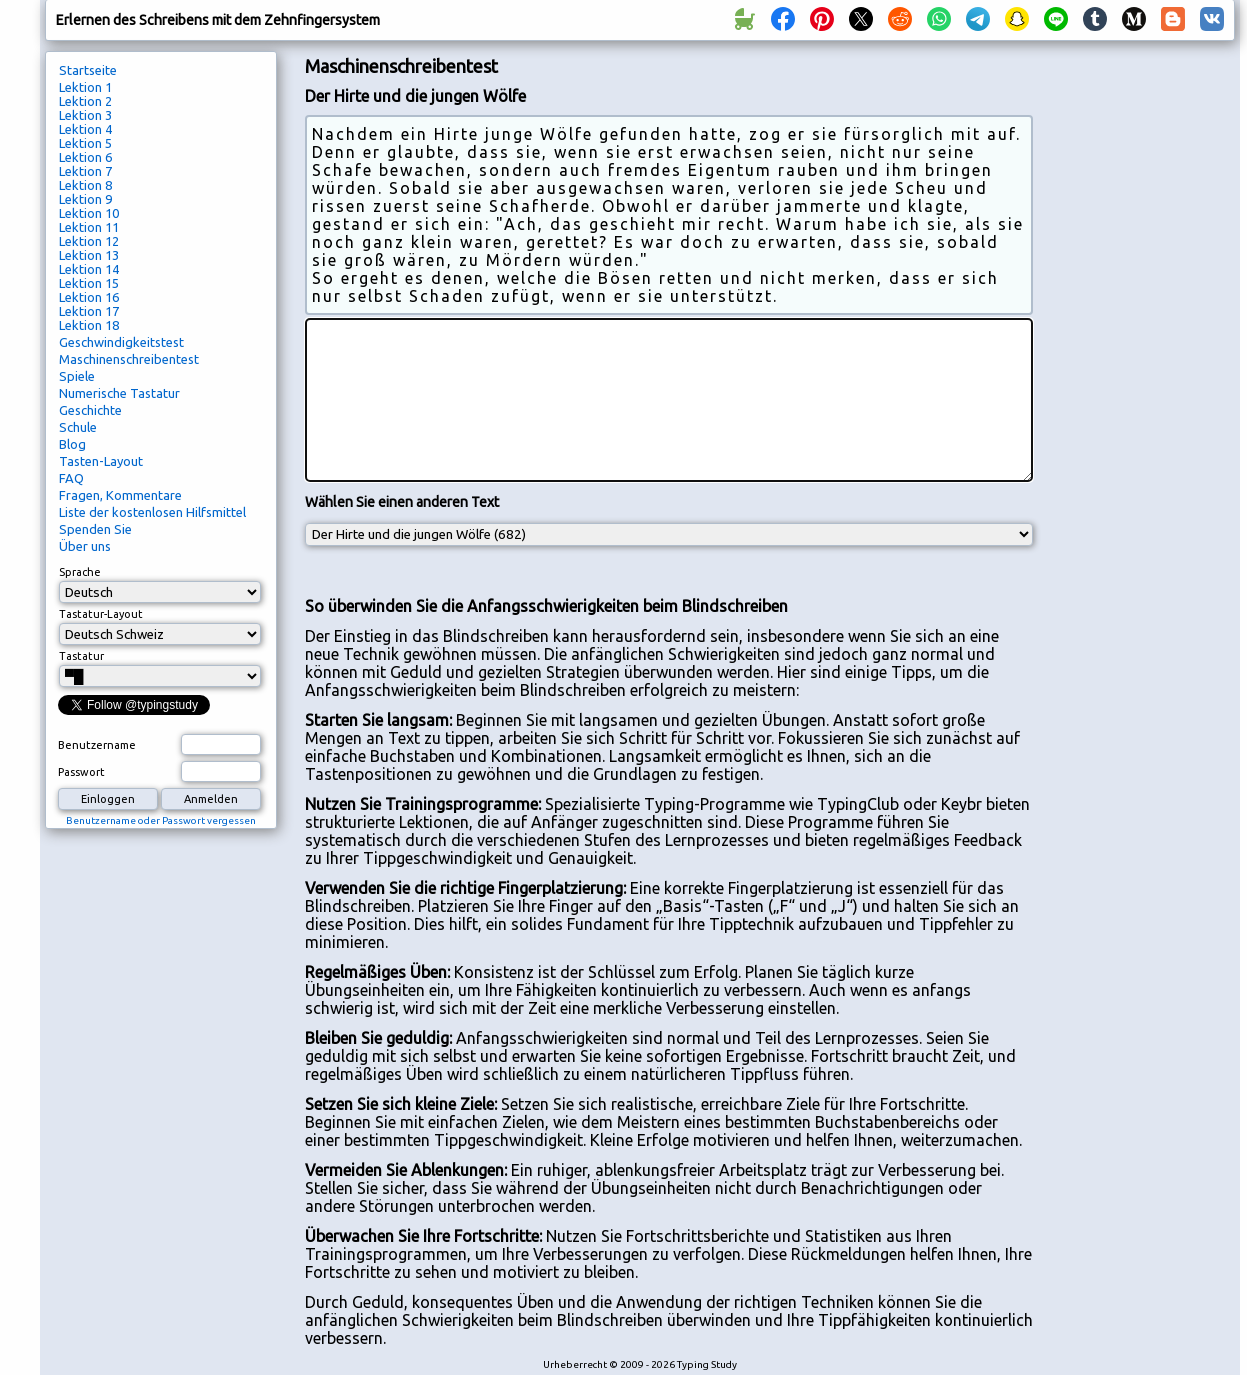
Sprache (80, 572)
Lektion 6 (85, 157)
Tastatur (81, 656)
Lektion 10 (89, 213)
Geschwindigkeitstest (121, 342)
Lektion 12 (89, 241)
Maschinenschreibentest (129, 359)
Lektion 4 (85, 129)
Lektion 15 (89, 283)
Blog (72, 444)
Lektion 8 (85, 185)
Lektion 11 (89, 227)
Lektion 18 (89, 325)
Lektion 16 (89, 297)
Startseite (88, 70)
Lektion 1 (85, 87)
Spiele (77, 376)
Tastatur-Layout (101, 614)
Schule (78, 427)
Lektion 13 (89, 255)
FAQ (71, 478)
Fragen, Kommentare (120, 495)
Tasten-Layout (101, 461)
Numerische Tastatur (119, 393)
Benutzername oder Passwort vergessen (161, 820)
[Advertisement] (1141, 386)
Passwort (81, 772)
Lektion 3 (85, 115)
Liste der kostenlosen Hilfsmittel (152, 512)
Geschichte (90, 410)
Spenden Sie (95, 529)
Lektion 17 (89, 311)
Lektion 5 (85, 143)
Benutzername (97, 745)
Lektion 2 (85, 101)
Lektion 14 (89, 269)
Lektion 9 (85, 199)
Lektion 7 (85, 171)
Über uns (85, 546)
